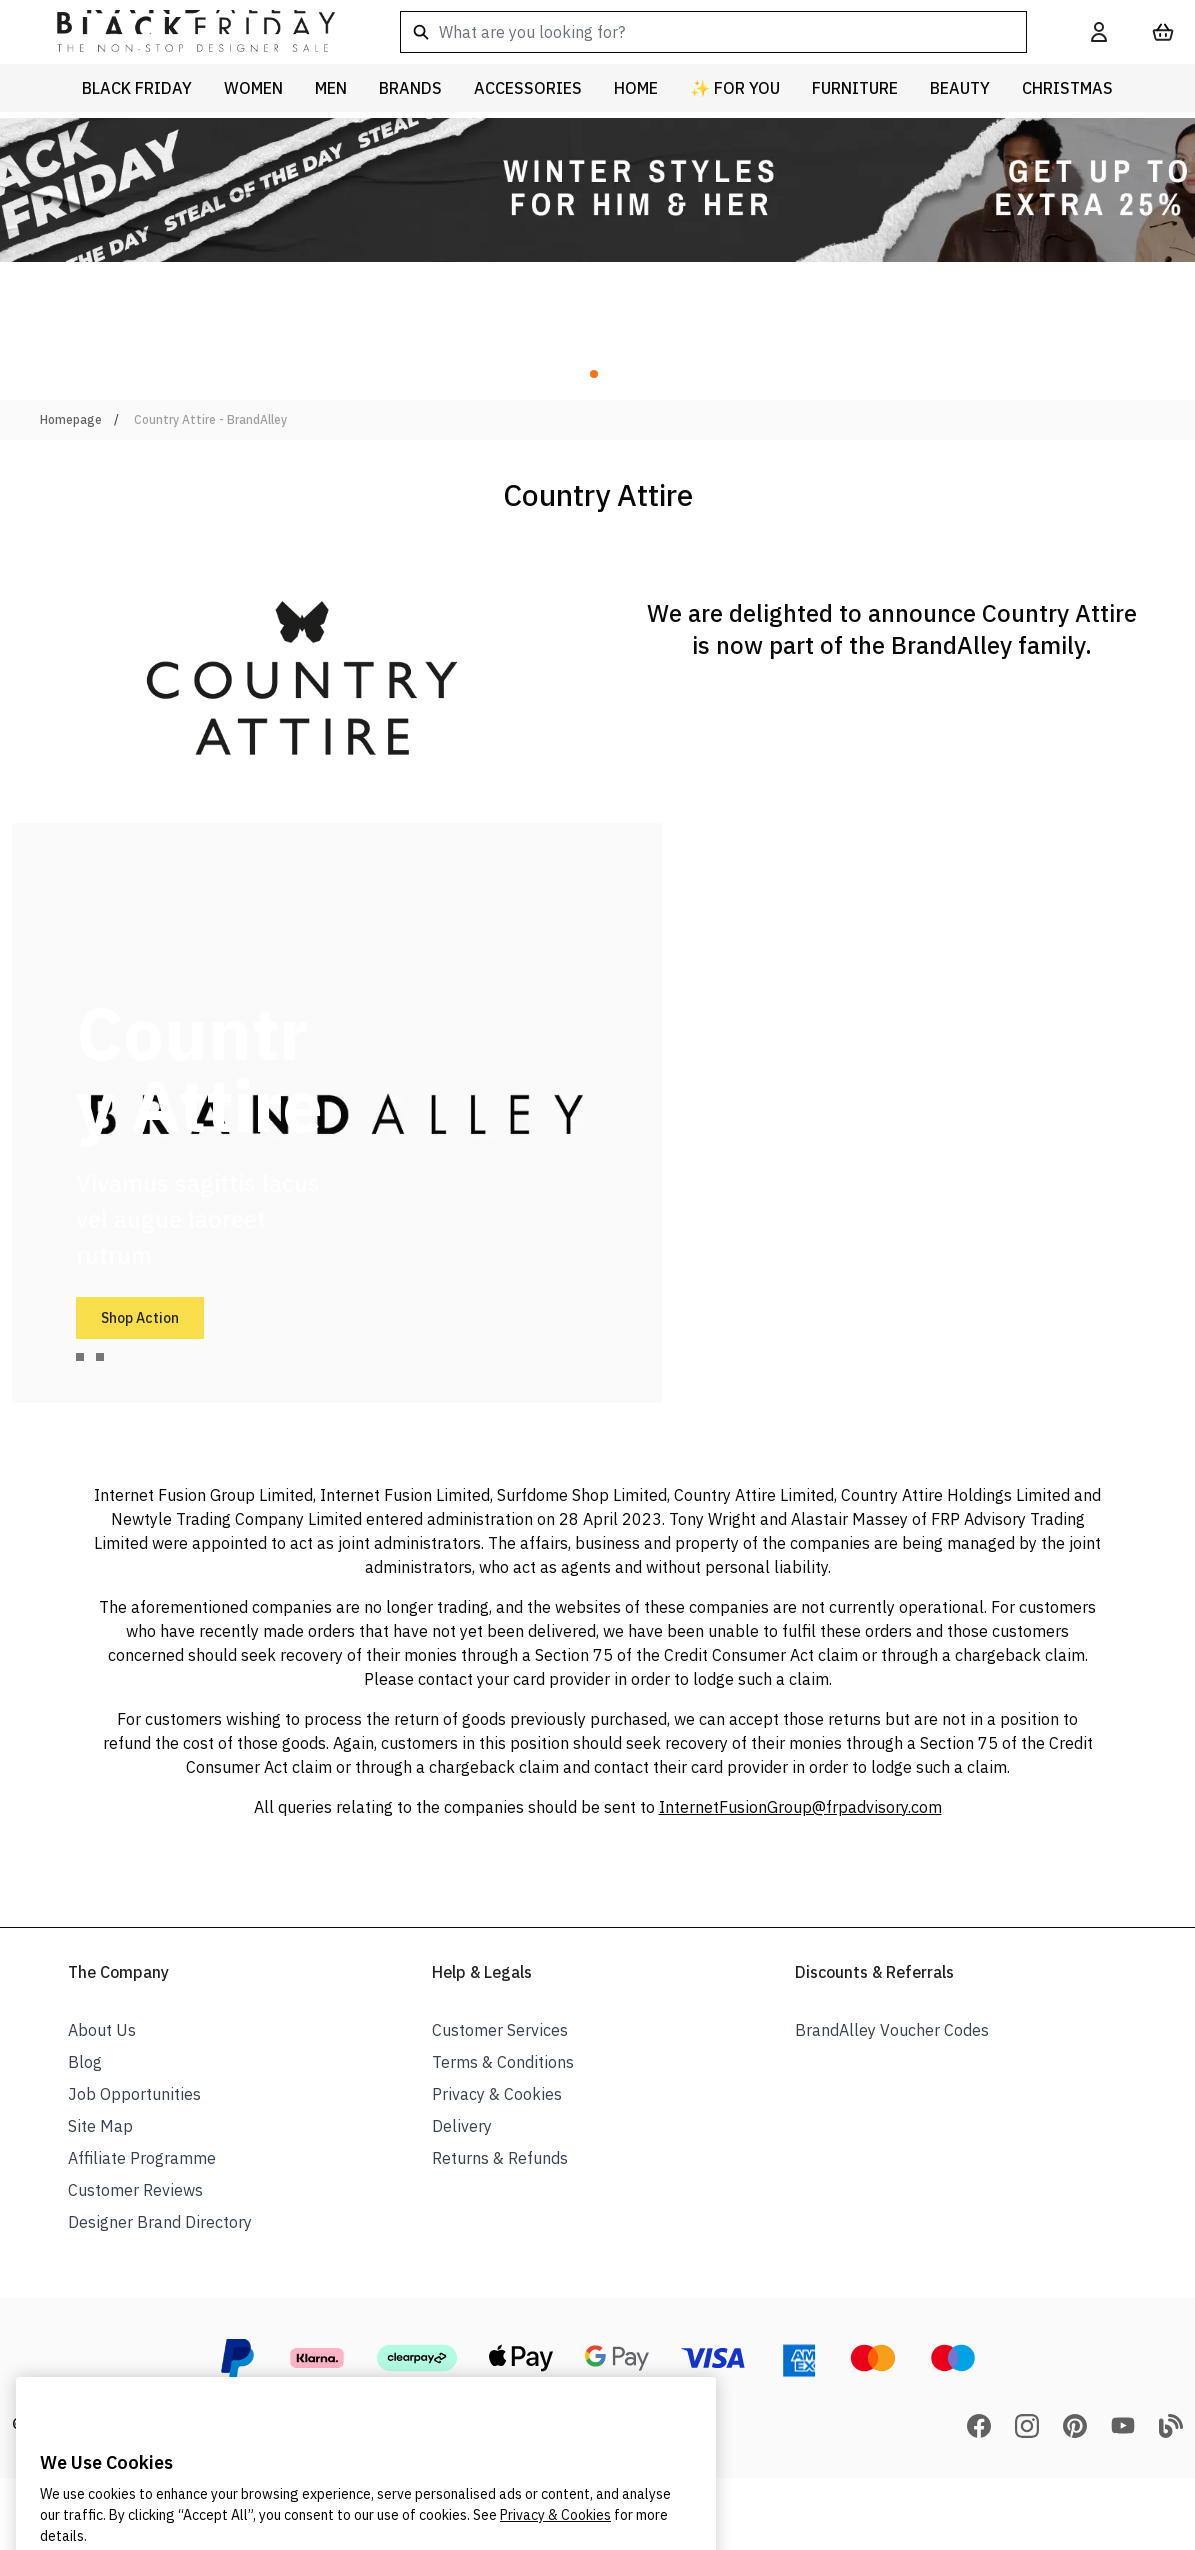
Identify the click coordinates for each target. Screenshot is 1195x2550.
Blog (85, 2062)
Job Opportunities (134, 2094)
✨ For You (735, 88)
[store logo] (180, 32)
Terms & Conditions (503, 2062)
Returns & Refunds (500, 2158)
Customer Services (500, 2030)
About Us (102, 2030)
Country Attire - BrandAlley (210, 419)
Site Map (100, 2126)
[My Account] (1099, 32)
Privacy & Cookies (497, 2094)
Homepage (71, 419)
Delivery (462, 2126)
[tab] (80, 1357)
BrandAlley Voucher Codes (892, 2030)
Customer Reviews (135, 2190)
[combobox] (713, 32)
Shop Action (140, 1318)
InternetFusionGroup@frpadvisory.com (800, 1807)
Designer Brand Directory (160, 2222)
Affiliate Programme (142, 2158)
